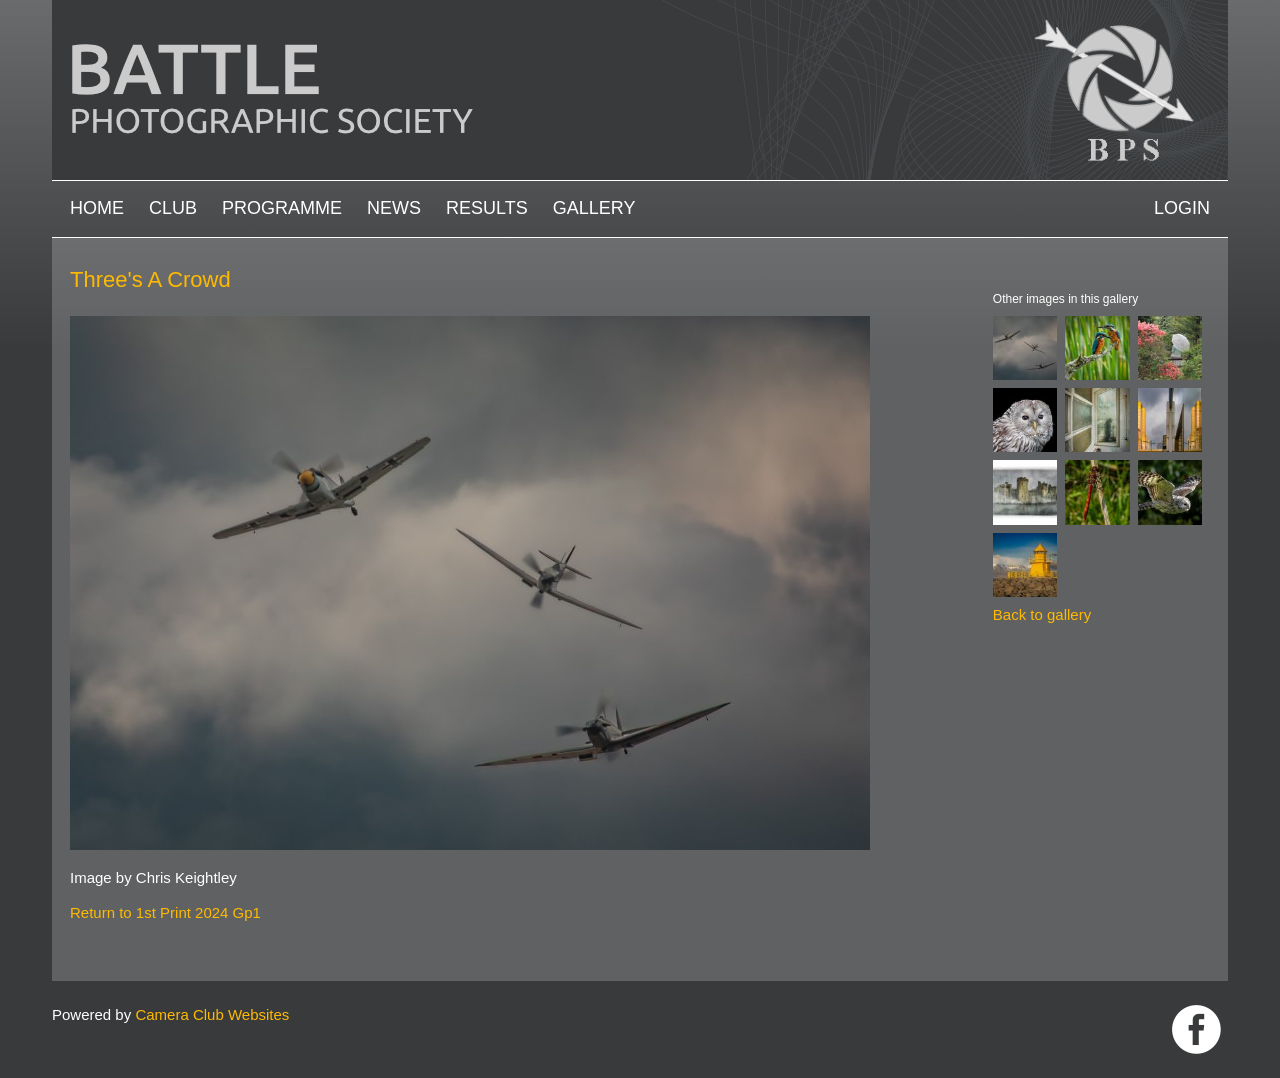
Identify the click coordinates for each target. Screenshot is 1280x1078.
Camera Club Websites (212, 1014)
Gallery (594, 208)
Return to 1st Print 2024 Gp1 (165, 912)
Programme (282, 208)
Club (173, 208)
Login (1182, 208)
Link (1196, 1029)
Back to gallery (1042, 614)
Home (97, 208)
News (394, 208)
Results (487, 208)
